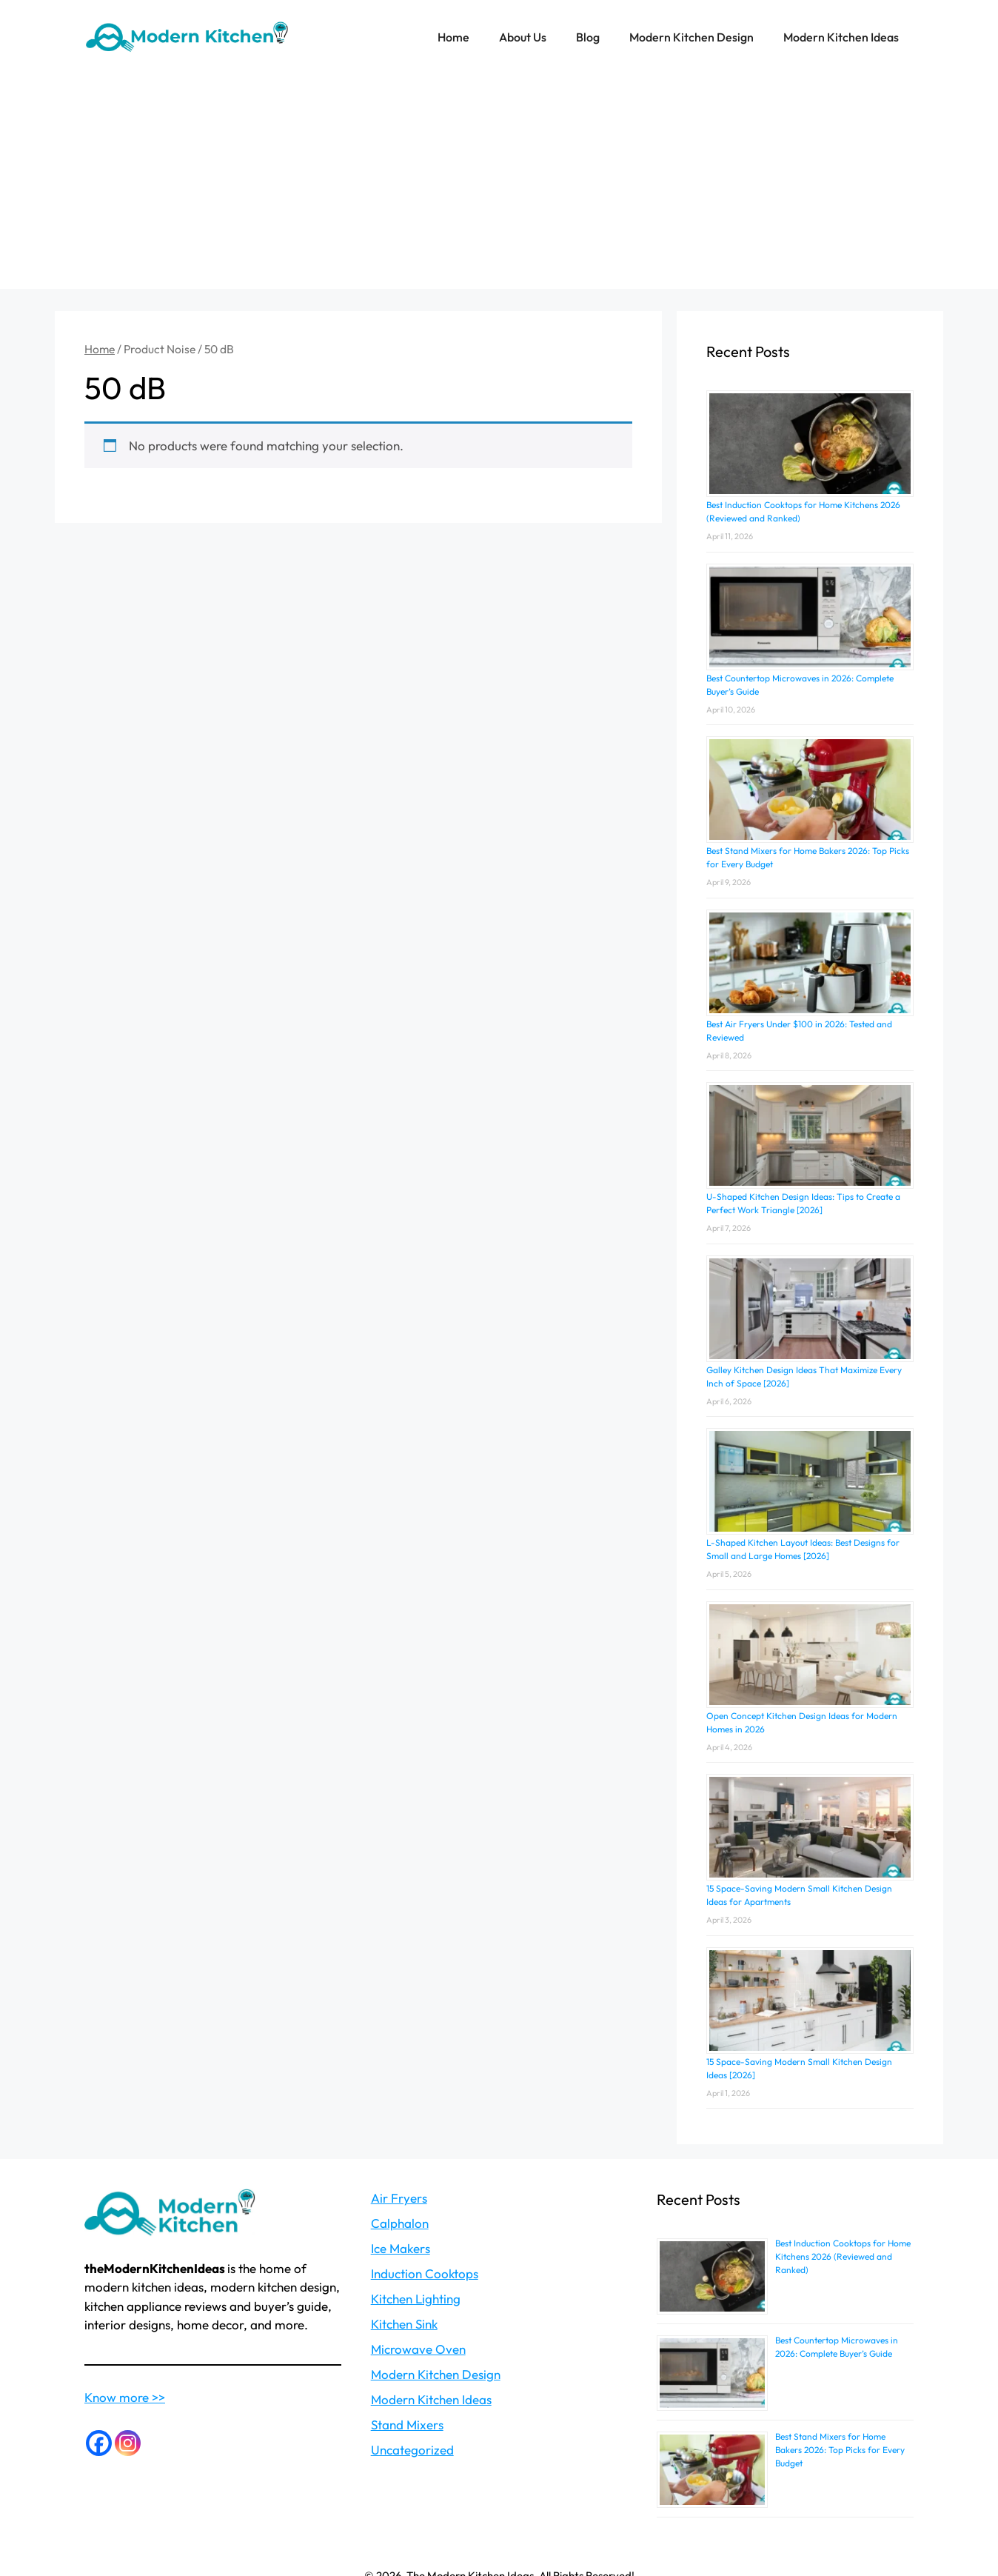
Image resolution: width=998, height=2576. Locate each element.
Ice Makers (400, 2248)
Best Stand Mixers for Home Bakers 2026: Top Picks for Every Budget (840, 2450)
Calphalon (400, 2223)
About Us (522, 37)
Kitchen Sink (404, 2324)
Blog (588, 37)
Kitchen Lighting (416, 2298)
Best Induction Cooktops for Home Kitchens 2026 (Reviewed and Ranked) (843, 2256)
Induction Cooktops (424, 2273)
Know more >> (124, 2397)
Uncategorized (412, 2449)
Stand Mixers (407, 2424)
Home (453, 37)
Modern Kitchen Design (691, 37)
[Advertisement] (499, 185)
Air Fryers (399, 2198)
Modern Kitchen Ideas (841, 37)
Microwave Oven (418, 2349)
